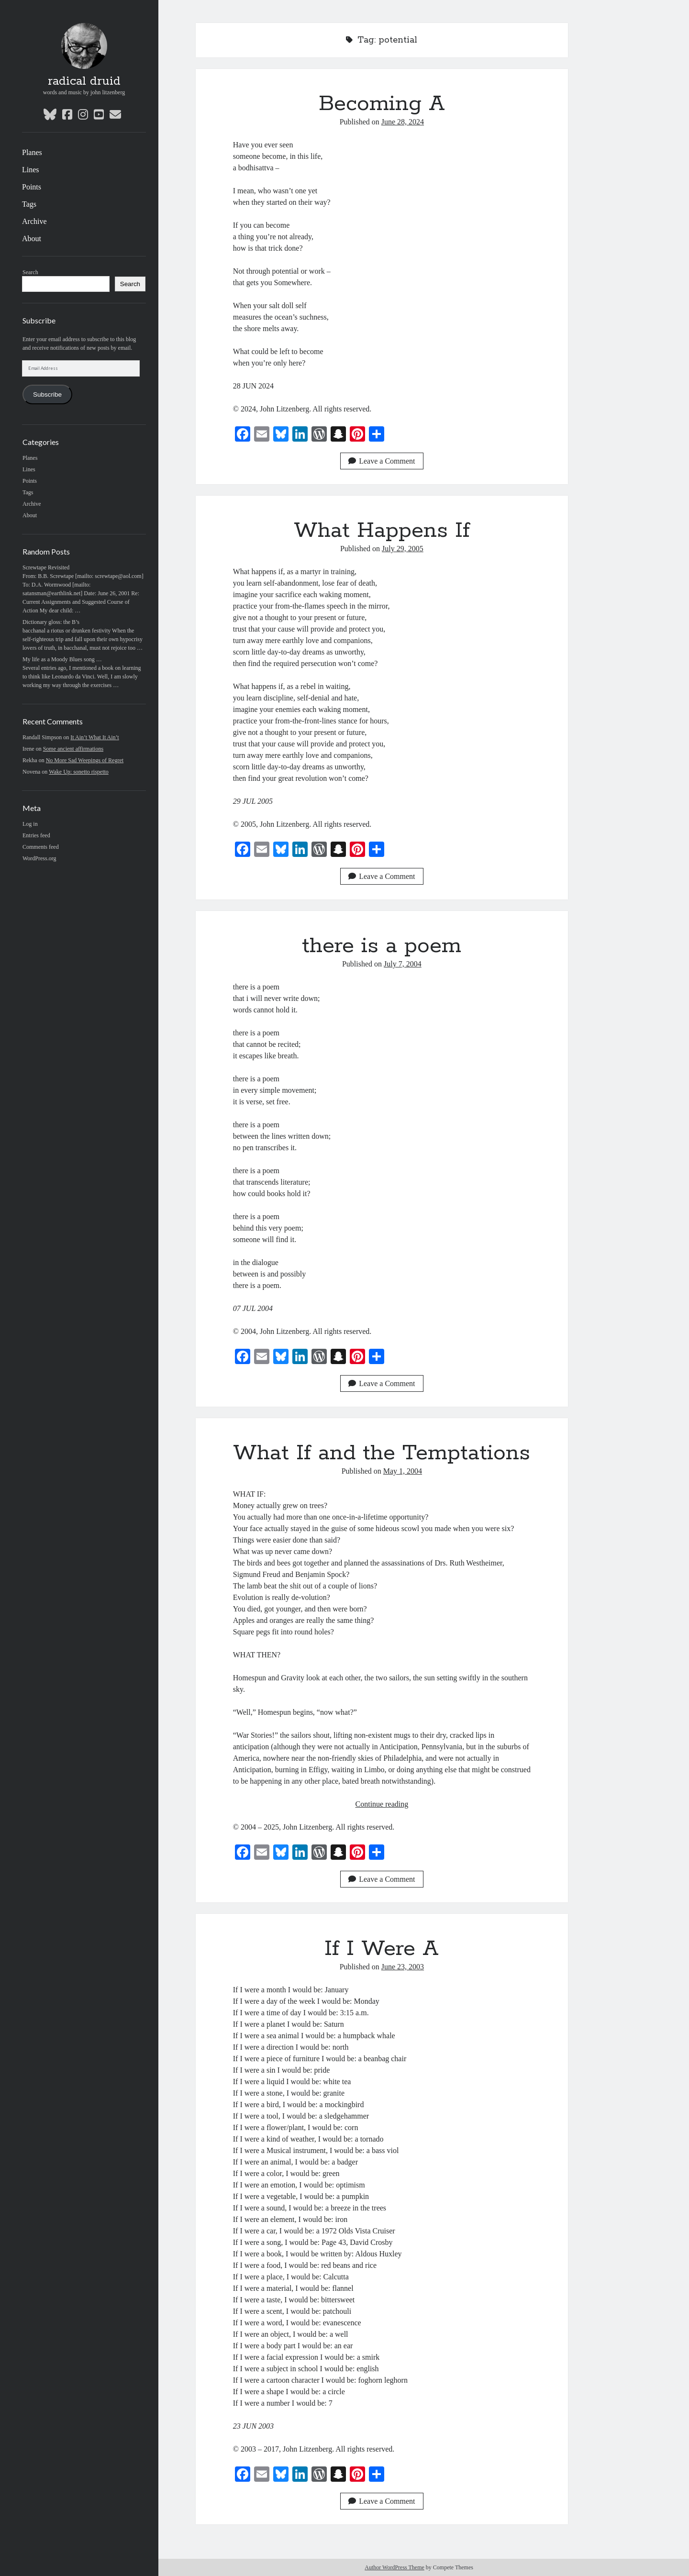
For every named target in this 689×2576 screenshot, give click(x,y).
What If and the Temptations (381, 1453)
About (31, 238)
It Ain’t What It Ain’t (94, 737)
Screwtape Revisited (45, 567)
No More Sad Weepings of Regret (84, 760)
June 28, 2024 (402, 122)
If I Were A (381, 1949)
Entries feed (36, 835)
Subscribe (47, 394)
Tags (29, 204)
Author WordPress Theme (394, 2567)
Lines (30, 170)
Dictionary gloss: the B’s (50, 622)
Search (30, 272)
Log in (30, 824)
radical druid (84, 81)
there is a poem (381, 946)
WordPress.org (39, 858)
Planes (32, 152)
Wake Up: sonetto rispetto (79, 771)
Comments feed (40, 847)
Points (31, 187)
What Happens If (382, 530)
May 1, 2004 (402, 1471)
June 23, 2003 (402, 1967)
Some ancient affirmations (73, 748)
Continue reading (382, 1804)
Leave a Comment (381, 461)
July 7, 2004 (403, 964)
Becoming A (382, 104)
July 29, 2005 (402, 548)
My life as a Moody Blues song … (62, 659)
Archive (34, 221)
